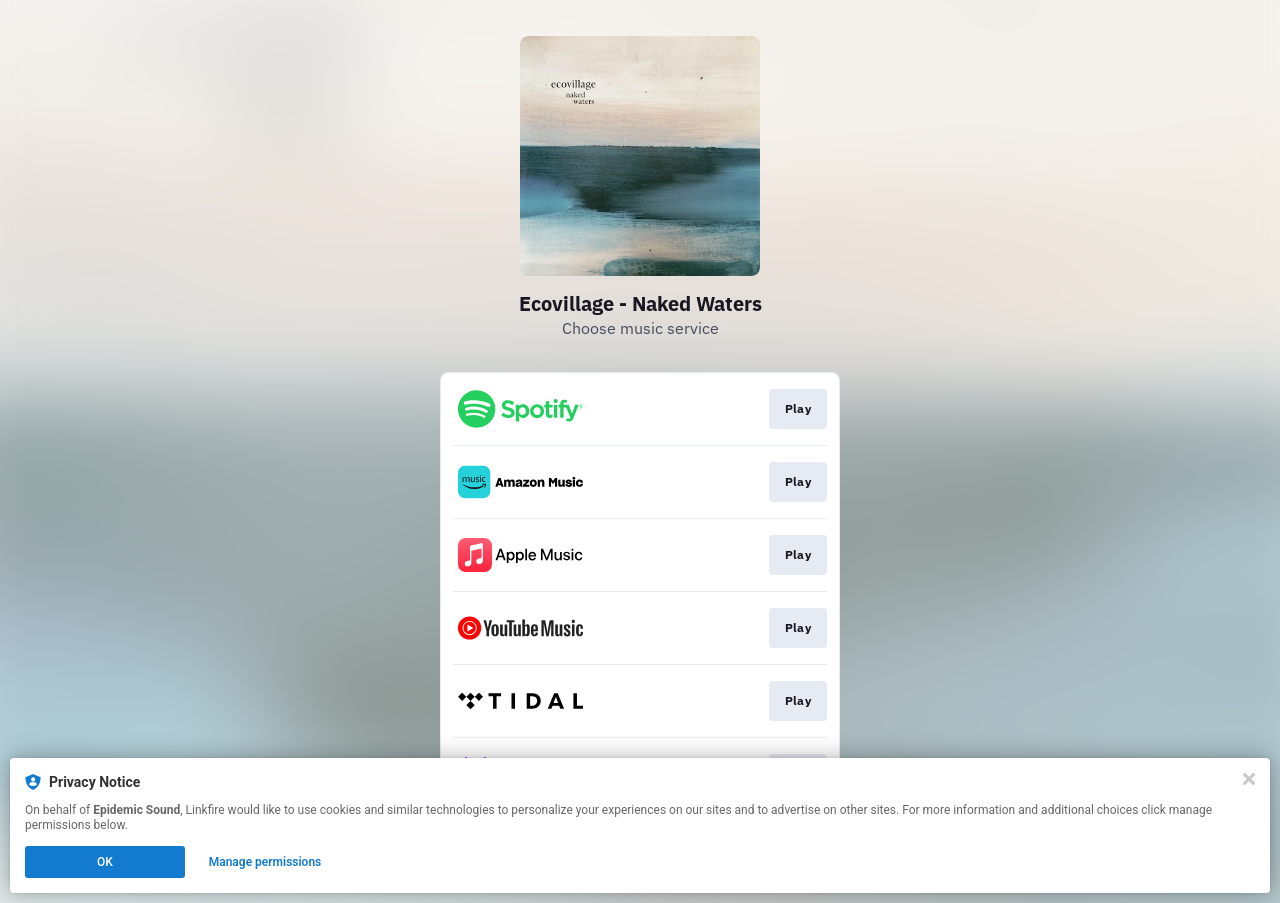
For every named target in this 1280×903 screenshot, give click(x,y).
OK (105, 862)
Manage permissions (265, 862)
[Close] (1249, 779)
